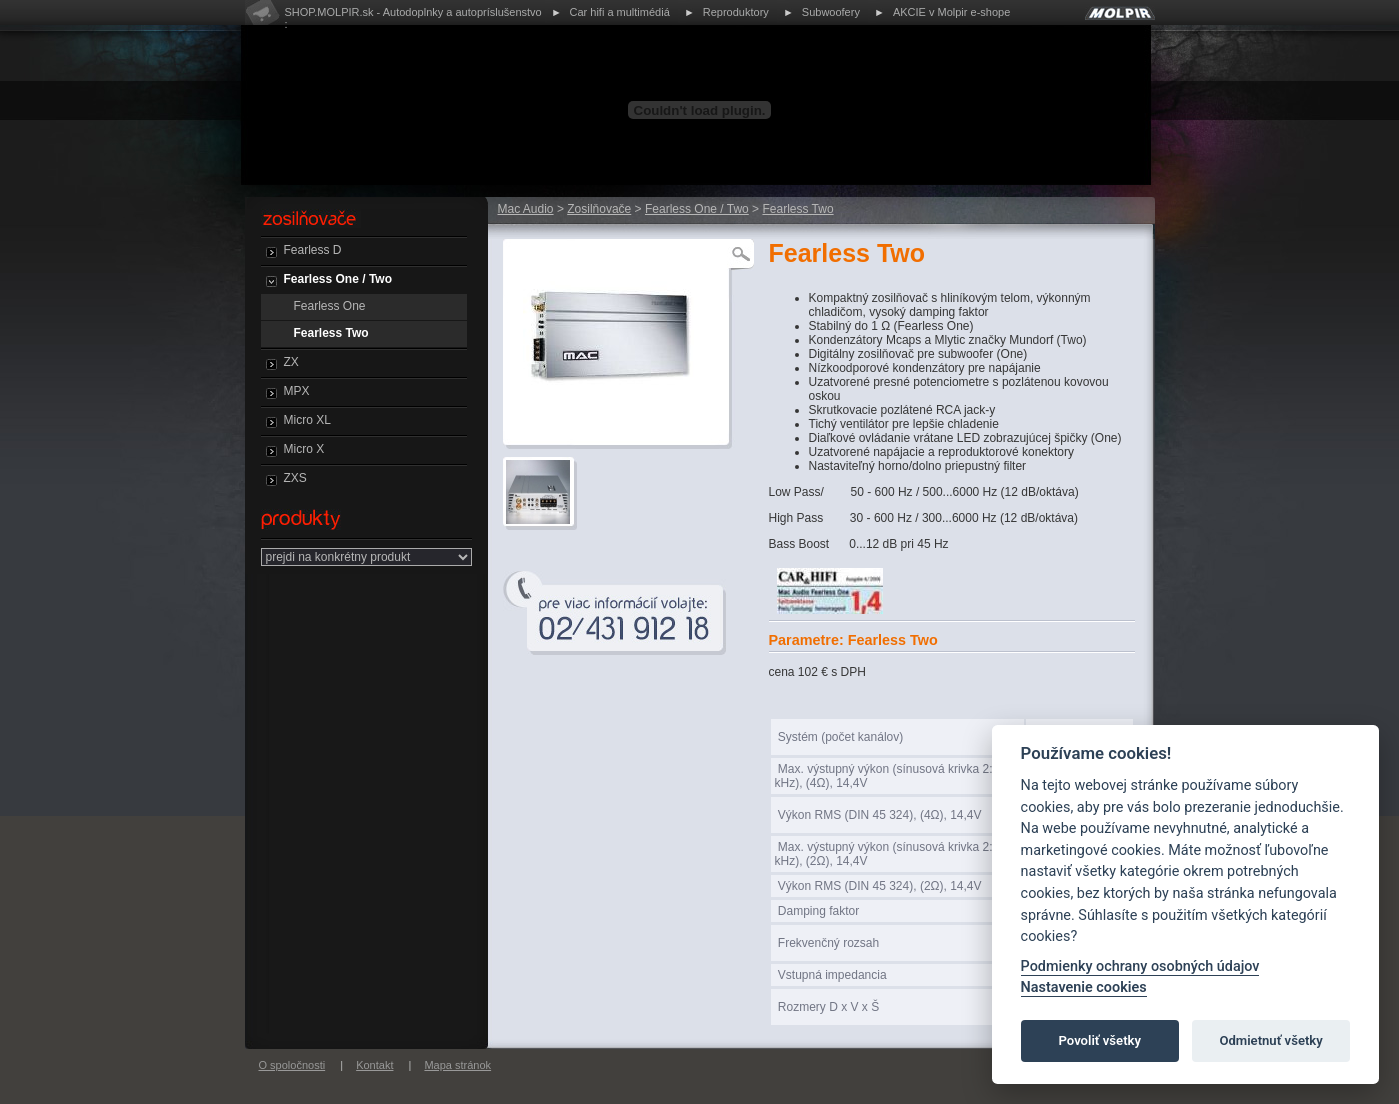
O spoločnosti (292, 1065)
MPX (297, 391)
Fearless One (330, 306)
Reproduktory (736, 12)
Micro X (304, 449)
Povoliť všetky (1100, 1040)
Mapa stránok (457, 1065)
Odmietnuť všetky (1270, 1040)
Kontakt (374, 1065)
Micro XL (307, 420)
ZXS (295, 478)
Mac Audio (526, 209)
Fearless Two (331, 333)
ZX (291, 362)
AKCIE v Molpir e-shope (951, 12)
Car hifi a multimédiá (620, 12)
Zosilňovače (599, 209)
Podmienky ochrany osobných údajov (1140, 966)
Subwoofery (831, 12)
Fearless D (313, 250)
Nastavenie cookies (1084, 987)
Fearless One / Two (338, 279)
